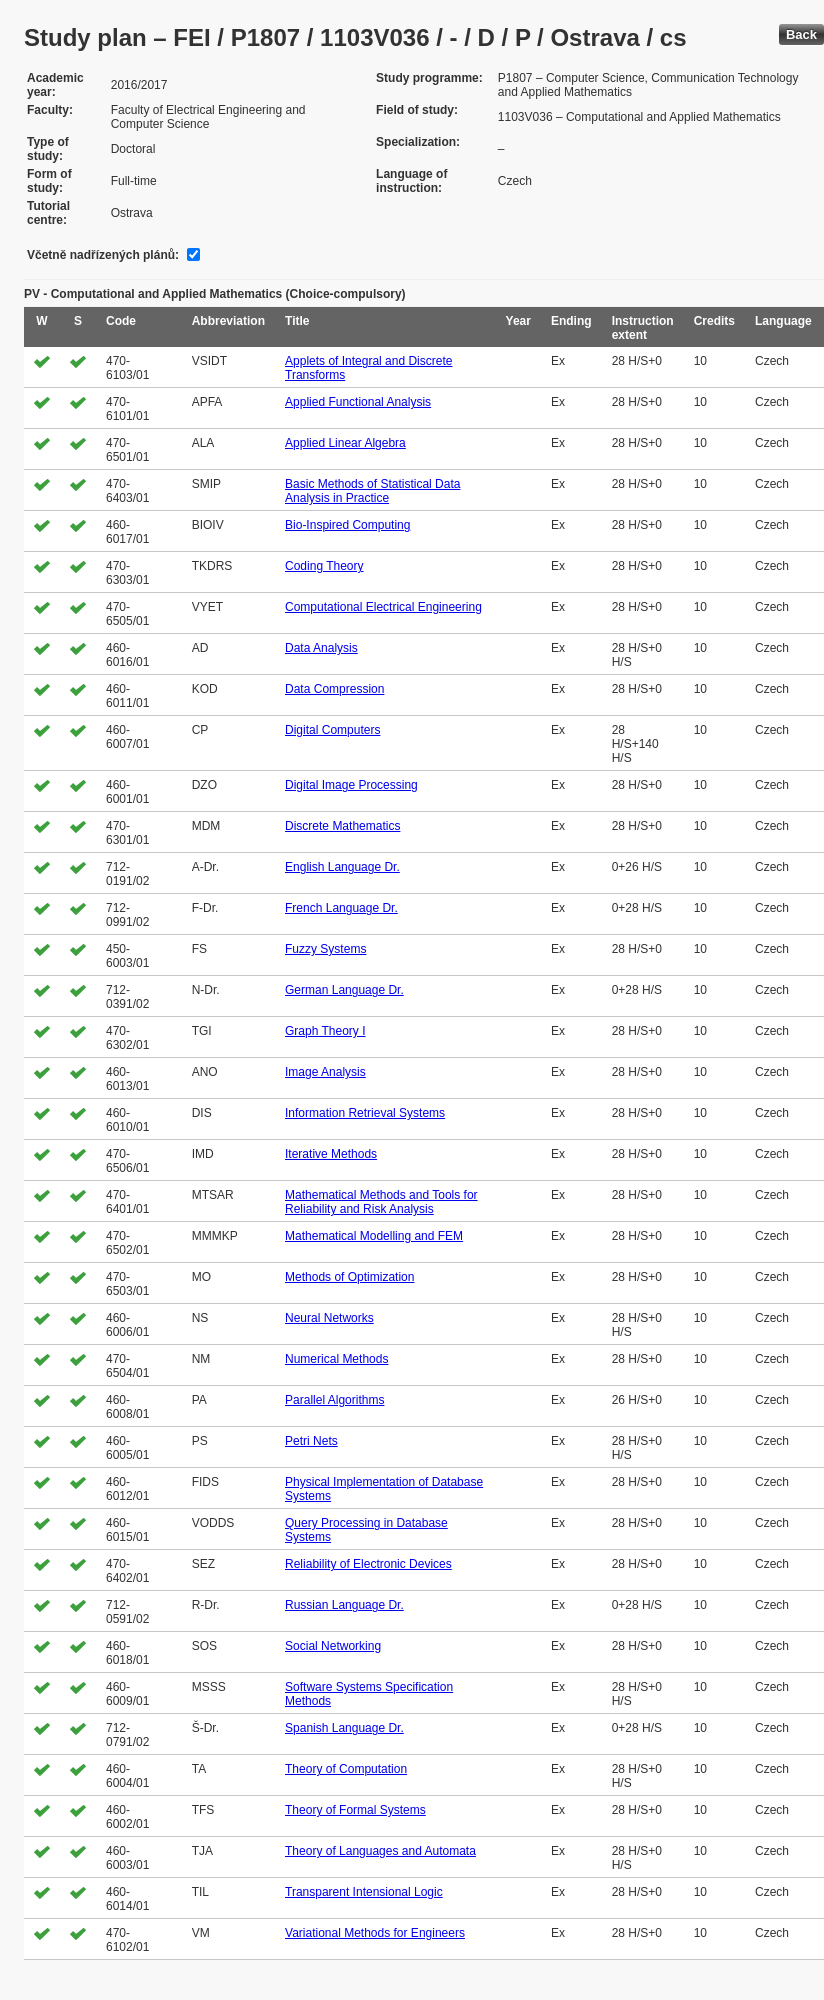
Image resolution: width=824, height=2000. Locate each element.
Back (801, 34)
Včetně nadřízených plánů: (103, 255)
